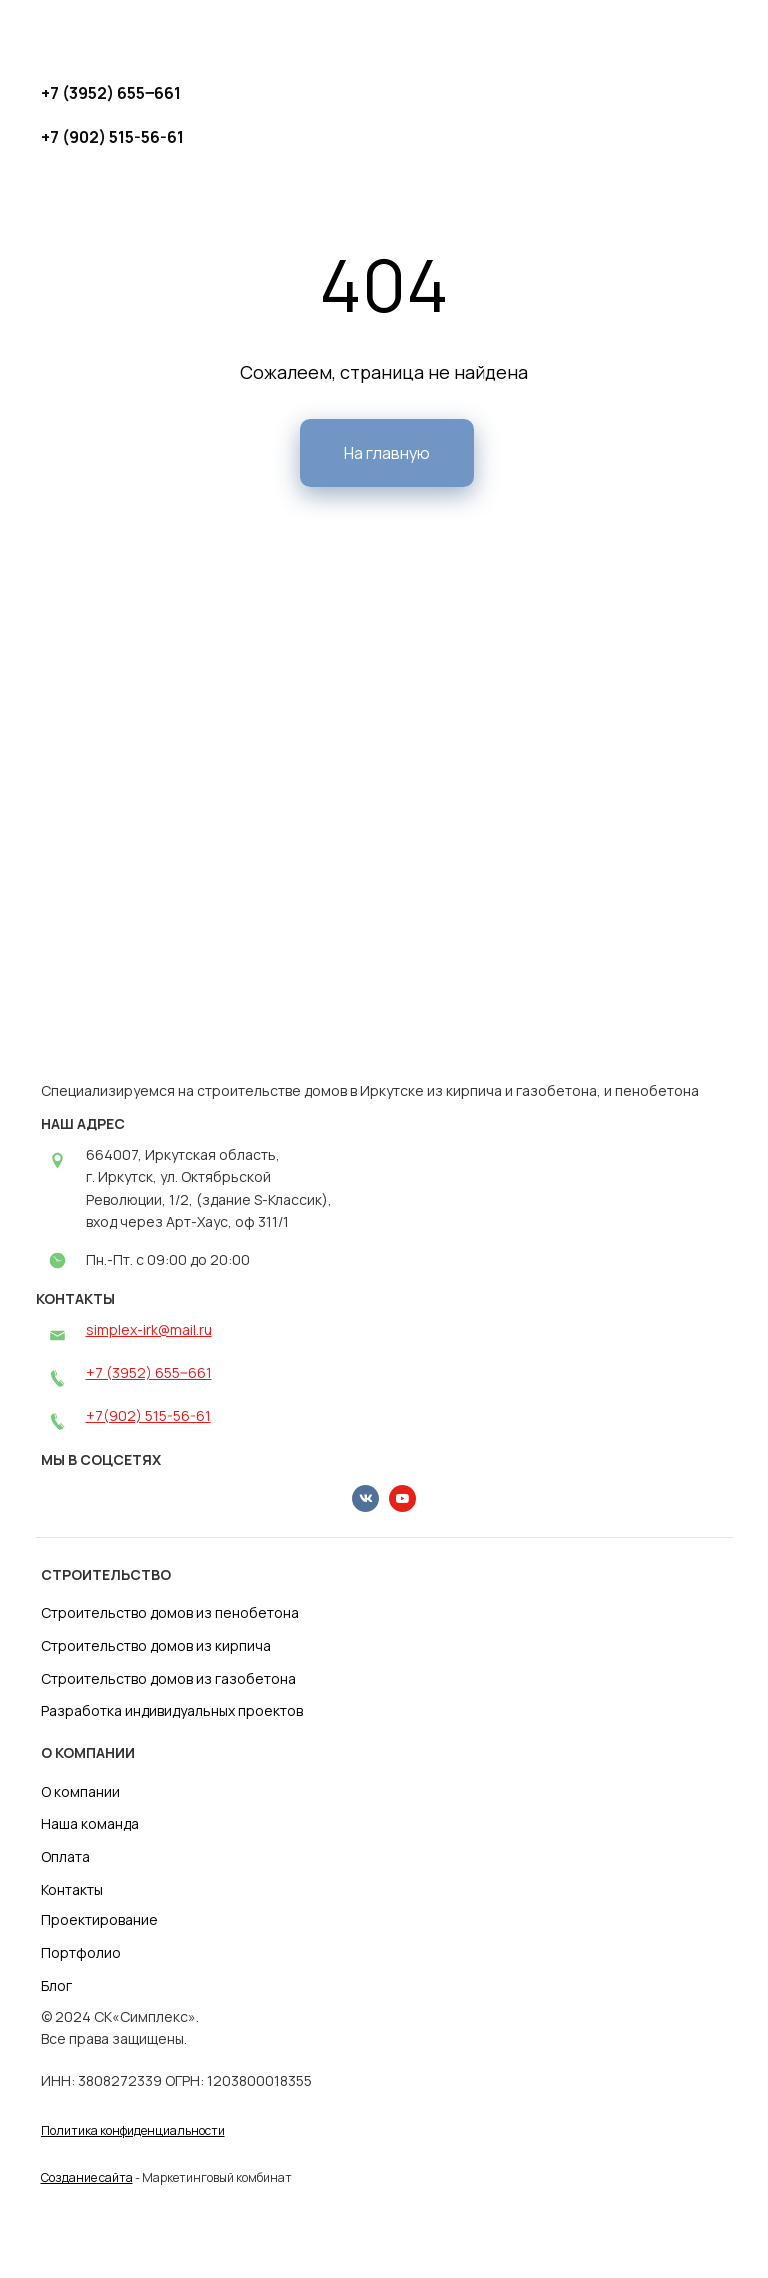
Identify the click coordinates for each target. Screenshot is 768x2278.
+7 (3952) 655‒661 (149, 1372)
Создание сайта (87, 2177)
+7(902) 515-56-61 (148, 1415)
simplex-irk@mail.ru (149, 1329)
